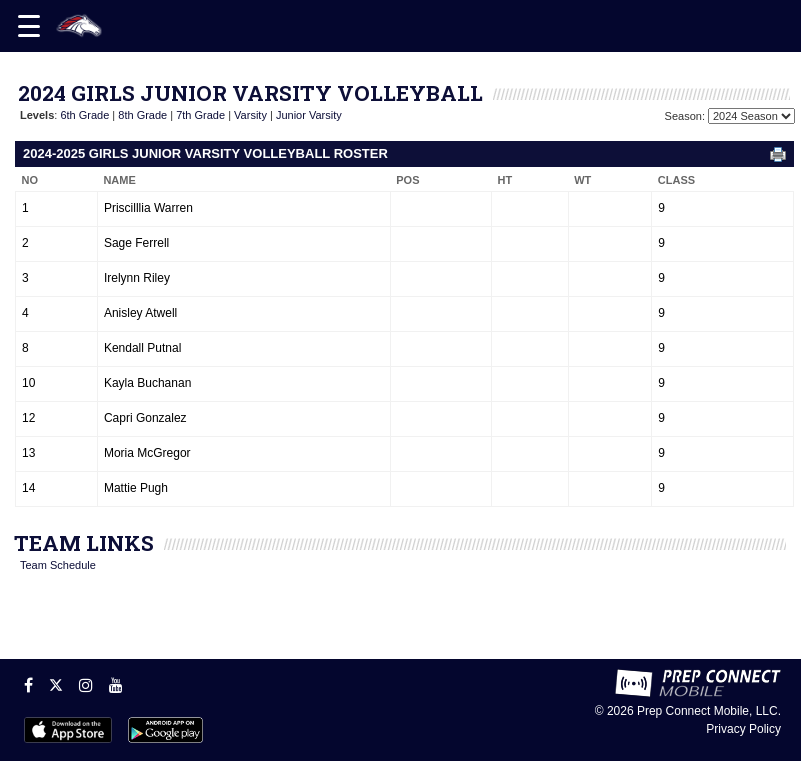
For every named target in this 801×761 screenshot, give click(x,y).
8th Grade (142, 115)
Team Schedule (58, 565)
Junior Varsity (309, 115)
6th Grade (84, 115)
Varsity (250, 115)
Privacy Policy (743, 729)
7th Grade (200, 115)
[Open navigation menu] (29, 26)
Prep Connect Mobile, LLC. (709, 711)
